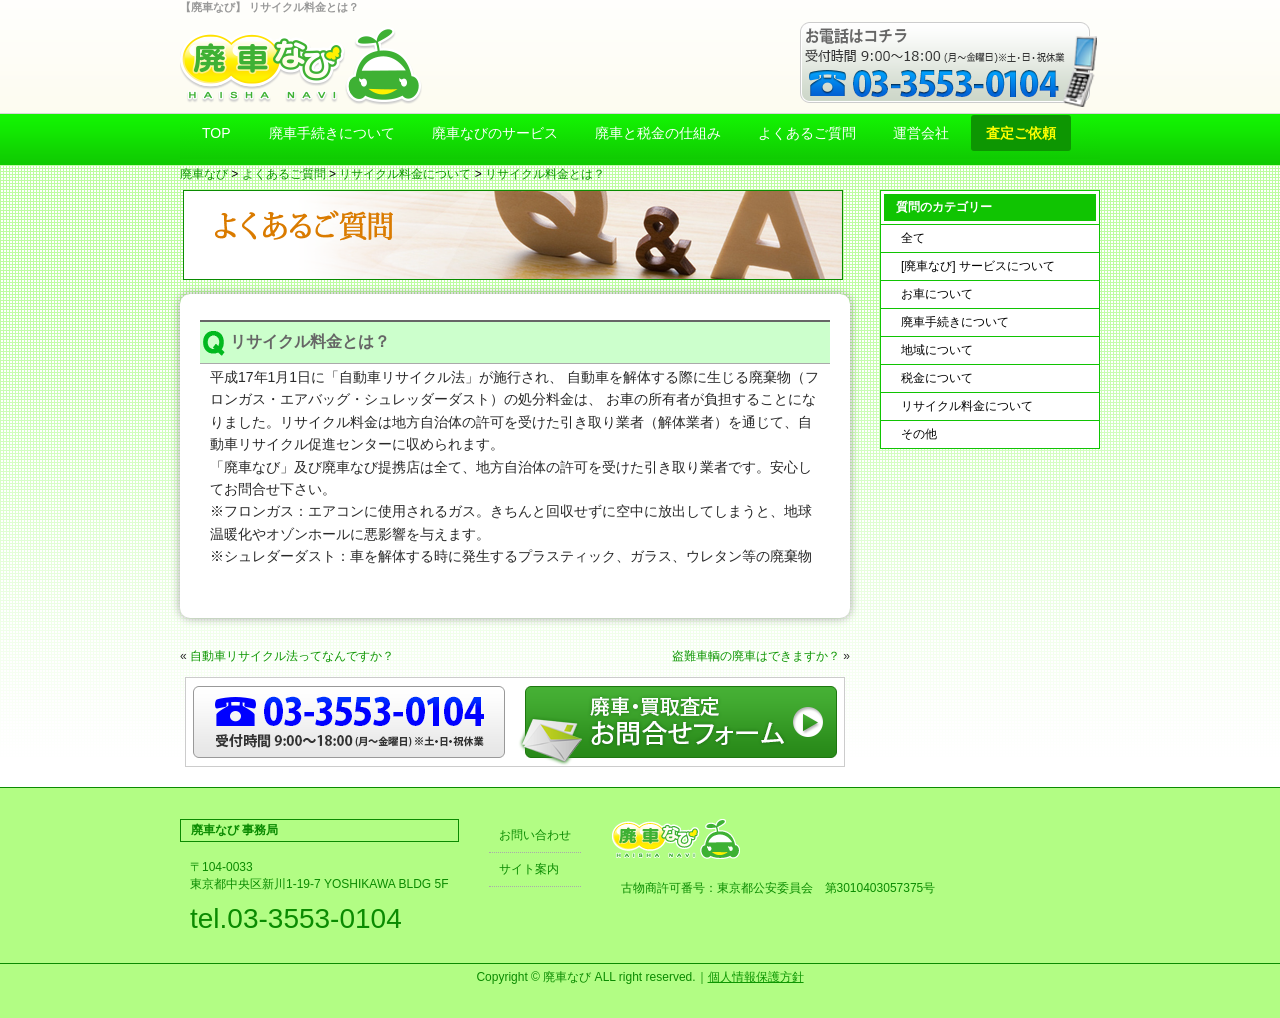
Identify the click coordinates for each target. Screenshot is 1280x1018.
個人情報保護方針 (756, 977)
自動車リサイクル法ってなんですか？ (292, 656)
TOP (216, 133)
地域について (937, 350)
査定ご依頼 (1021, 133)
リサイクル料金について (405, 174)
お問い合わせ (535, 835)
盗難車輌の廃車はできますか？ (756, 656)
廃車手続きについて (332, 133)
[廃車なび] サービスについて (978, 266)
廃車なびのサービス (495, 133)
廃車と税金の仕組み (658, 133)
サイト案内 (529, 869)
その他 (919, 434)
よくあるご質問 (807, 133)
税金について (937, 378)
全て (913, 238)
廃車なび (204, 174)
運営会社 (921, 133)
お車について (937, 294)
